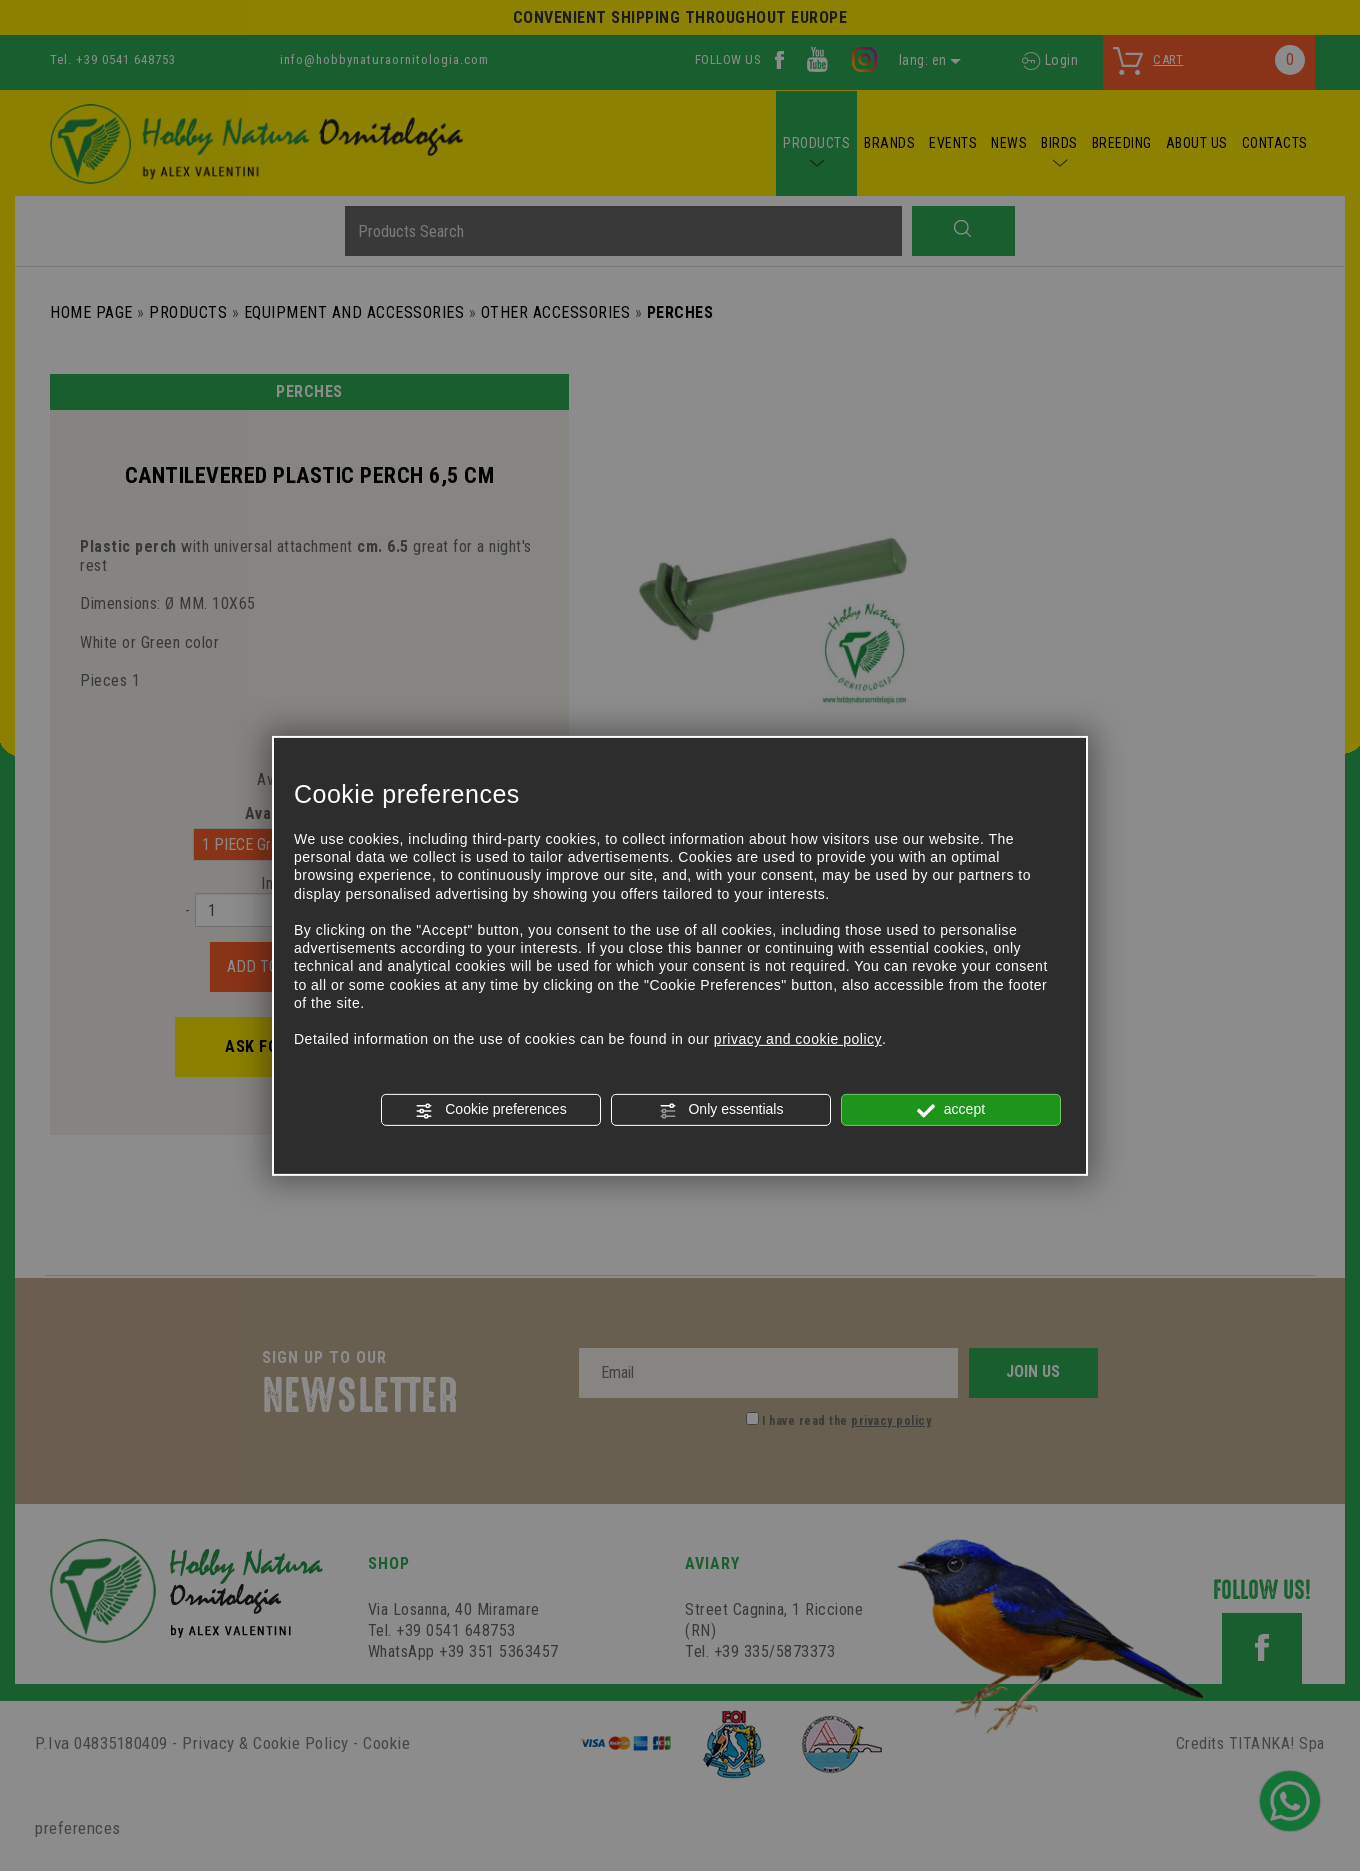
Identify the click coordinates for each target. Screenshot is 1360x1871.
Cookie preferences (490, 1110)
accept (951, 1110)
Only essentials (721, 1110)
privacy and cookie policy (798, 1039)
